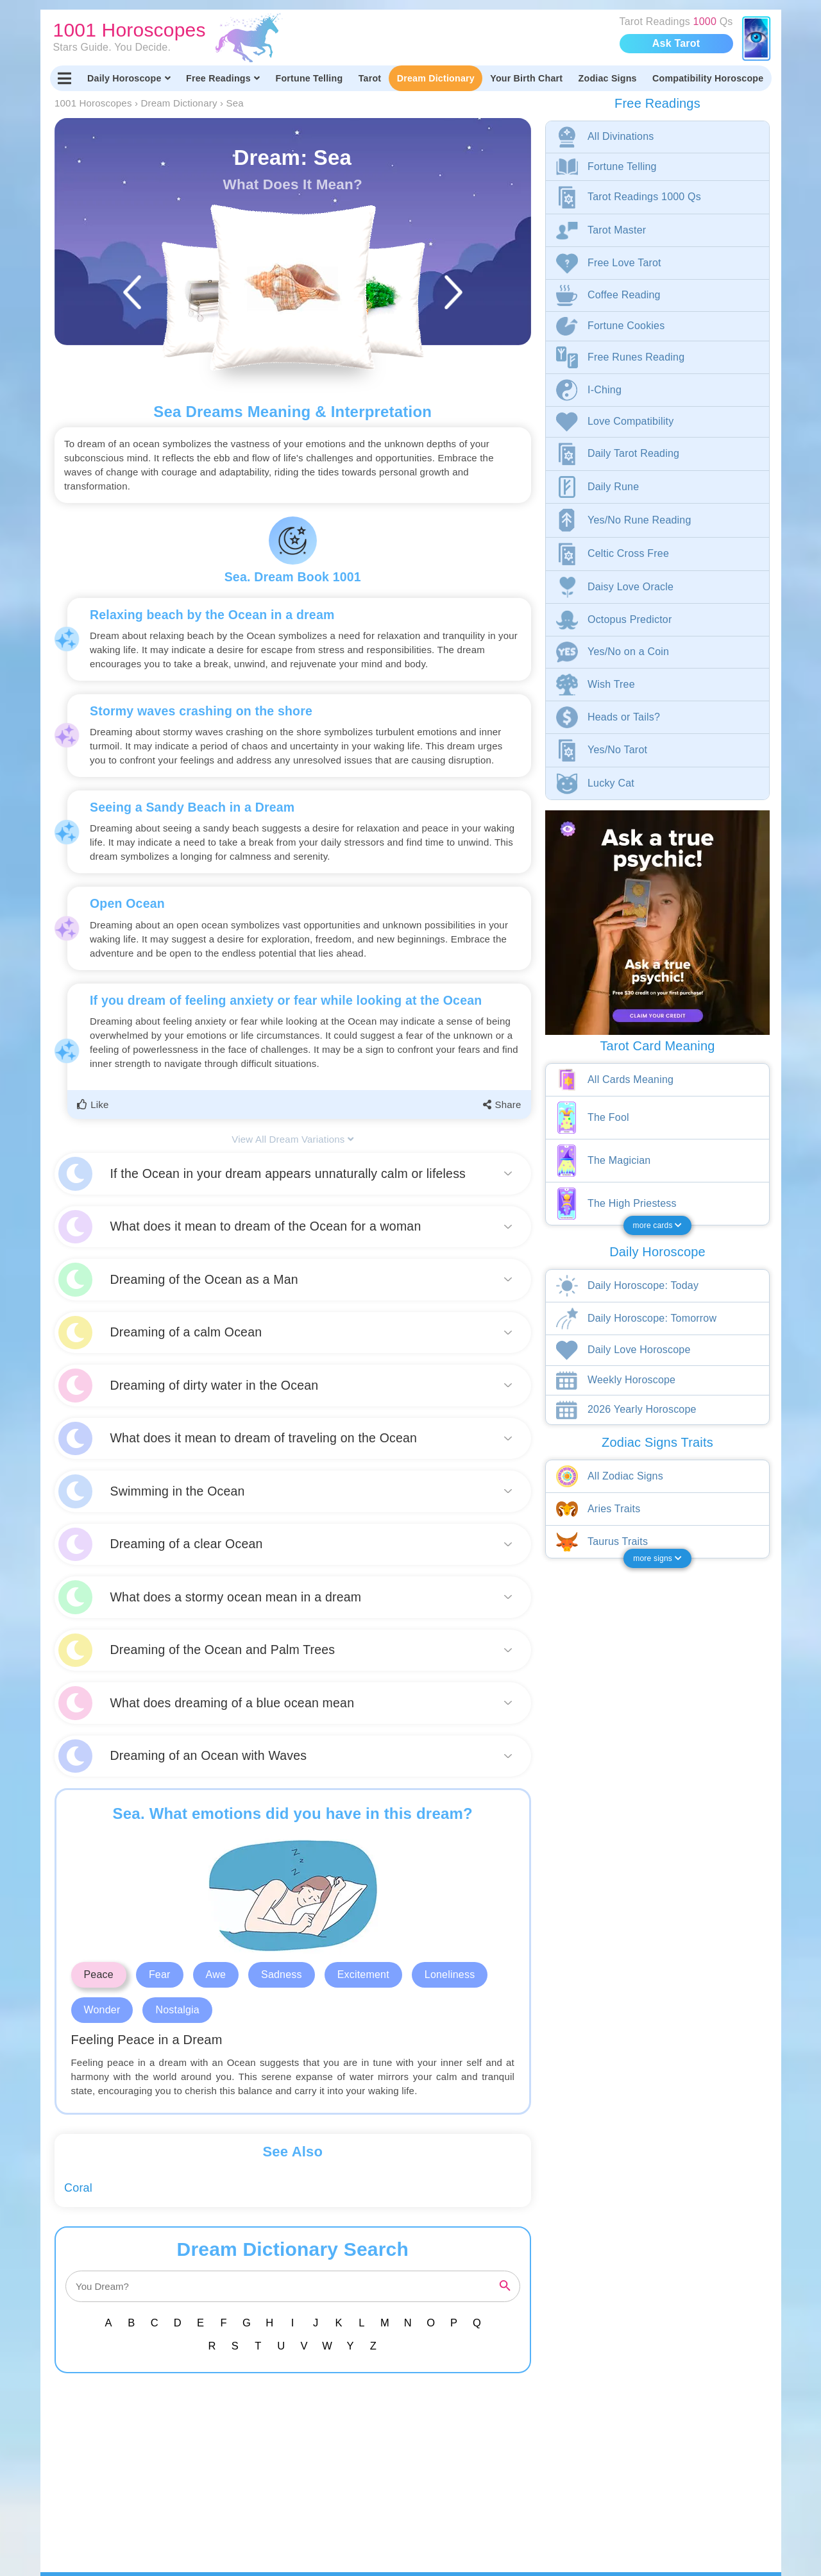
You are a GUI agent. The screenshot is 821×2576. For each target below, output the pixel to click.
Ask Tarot (676, 43)
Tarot (370, 78)
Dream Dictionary (436, 78)
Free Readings (223, 78)
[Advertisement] (295, 2482)
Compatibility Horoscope (707, 78)
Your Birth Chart (526, 78)
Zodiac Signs (608, 78)
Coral (78, 2187)
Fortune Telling (309, 78)
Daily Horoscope (129, 78)
